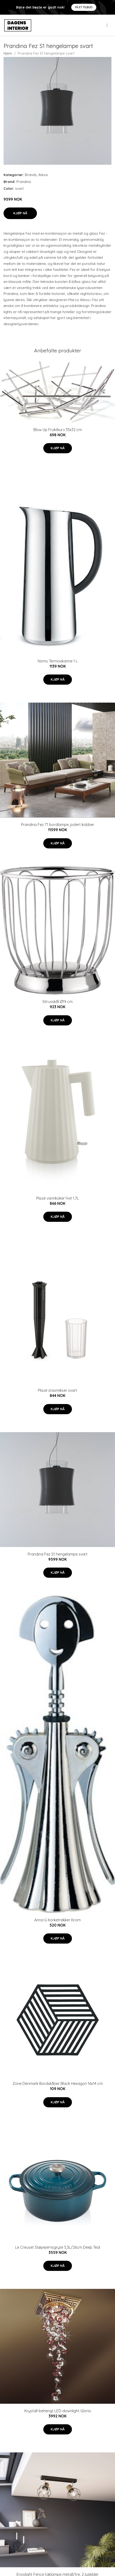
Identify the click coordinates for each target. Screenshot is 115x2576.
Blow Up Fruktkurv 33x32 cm (57, 429)
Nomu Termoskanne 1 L (58, 661)
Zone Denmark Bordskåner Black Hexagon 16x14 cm (58, 2083)
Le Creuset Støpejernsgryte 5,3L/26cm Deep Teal (57, 2247)
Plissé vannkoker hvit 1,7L (57, 1198)
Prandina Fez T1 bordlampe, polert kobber (57, 824)
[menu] (107, 25)
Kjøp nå (20, 213)
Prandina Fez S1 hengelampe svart (58, 1554)
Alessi (43, 175)
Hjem (8, 53)
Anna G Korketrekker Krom (57, 1920)
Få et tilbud (84, 7)
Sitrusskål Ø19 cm (57, 1001)
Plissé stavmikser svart (57, 1390)
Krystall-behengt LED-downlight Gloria (57, 2410)
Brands (31, 175)
